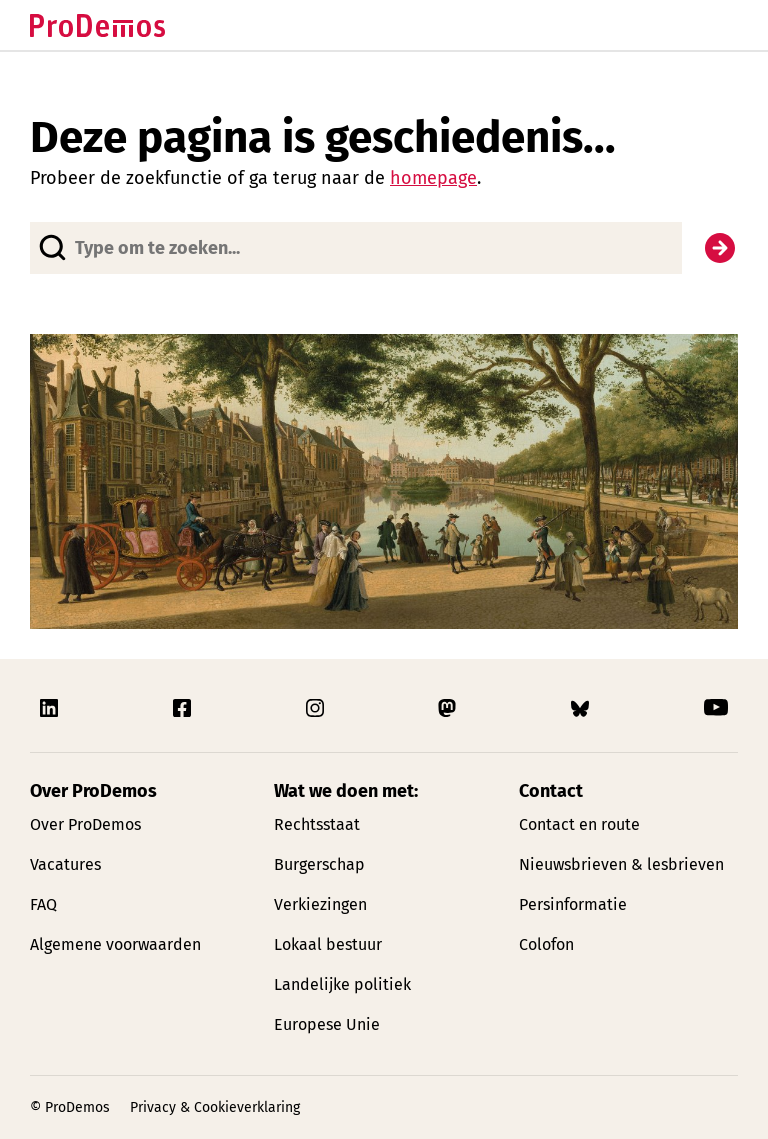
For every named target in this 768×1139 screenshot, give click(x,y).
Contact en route (579, 824)
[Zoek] (720, 248)
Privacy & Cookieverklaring (215, 1107)
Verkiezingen (320, 904)
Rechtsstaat (317, 824)
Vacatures (65, 864)
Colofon (546, 944)
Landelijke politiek (342, 984)
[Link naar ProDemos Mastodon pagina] (449, 708)
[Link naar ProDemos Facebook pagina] (184, 708)
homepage (433, 178)
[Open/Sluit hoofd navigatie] (720, 25)
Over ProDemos (85, 824)
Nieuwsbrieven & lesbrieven (621, 864)
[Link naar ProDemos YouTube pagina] (716, 708)
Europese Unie (327, 1024)
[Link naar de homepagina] (97, 25)
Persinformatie (573, 904)
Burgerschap (319, 864)
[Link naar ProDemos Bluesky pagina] (582, 708)
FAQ (43, 904)
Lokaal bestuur (328, 944)
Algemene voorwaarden (115, 944)
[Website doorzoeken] (356, 248)
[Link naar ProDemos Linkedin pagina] (51, 708)
